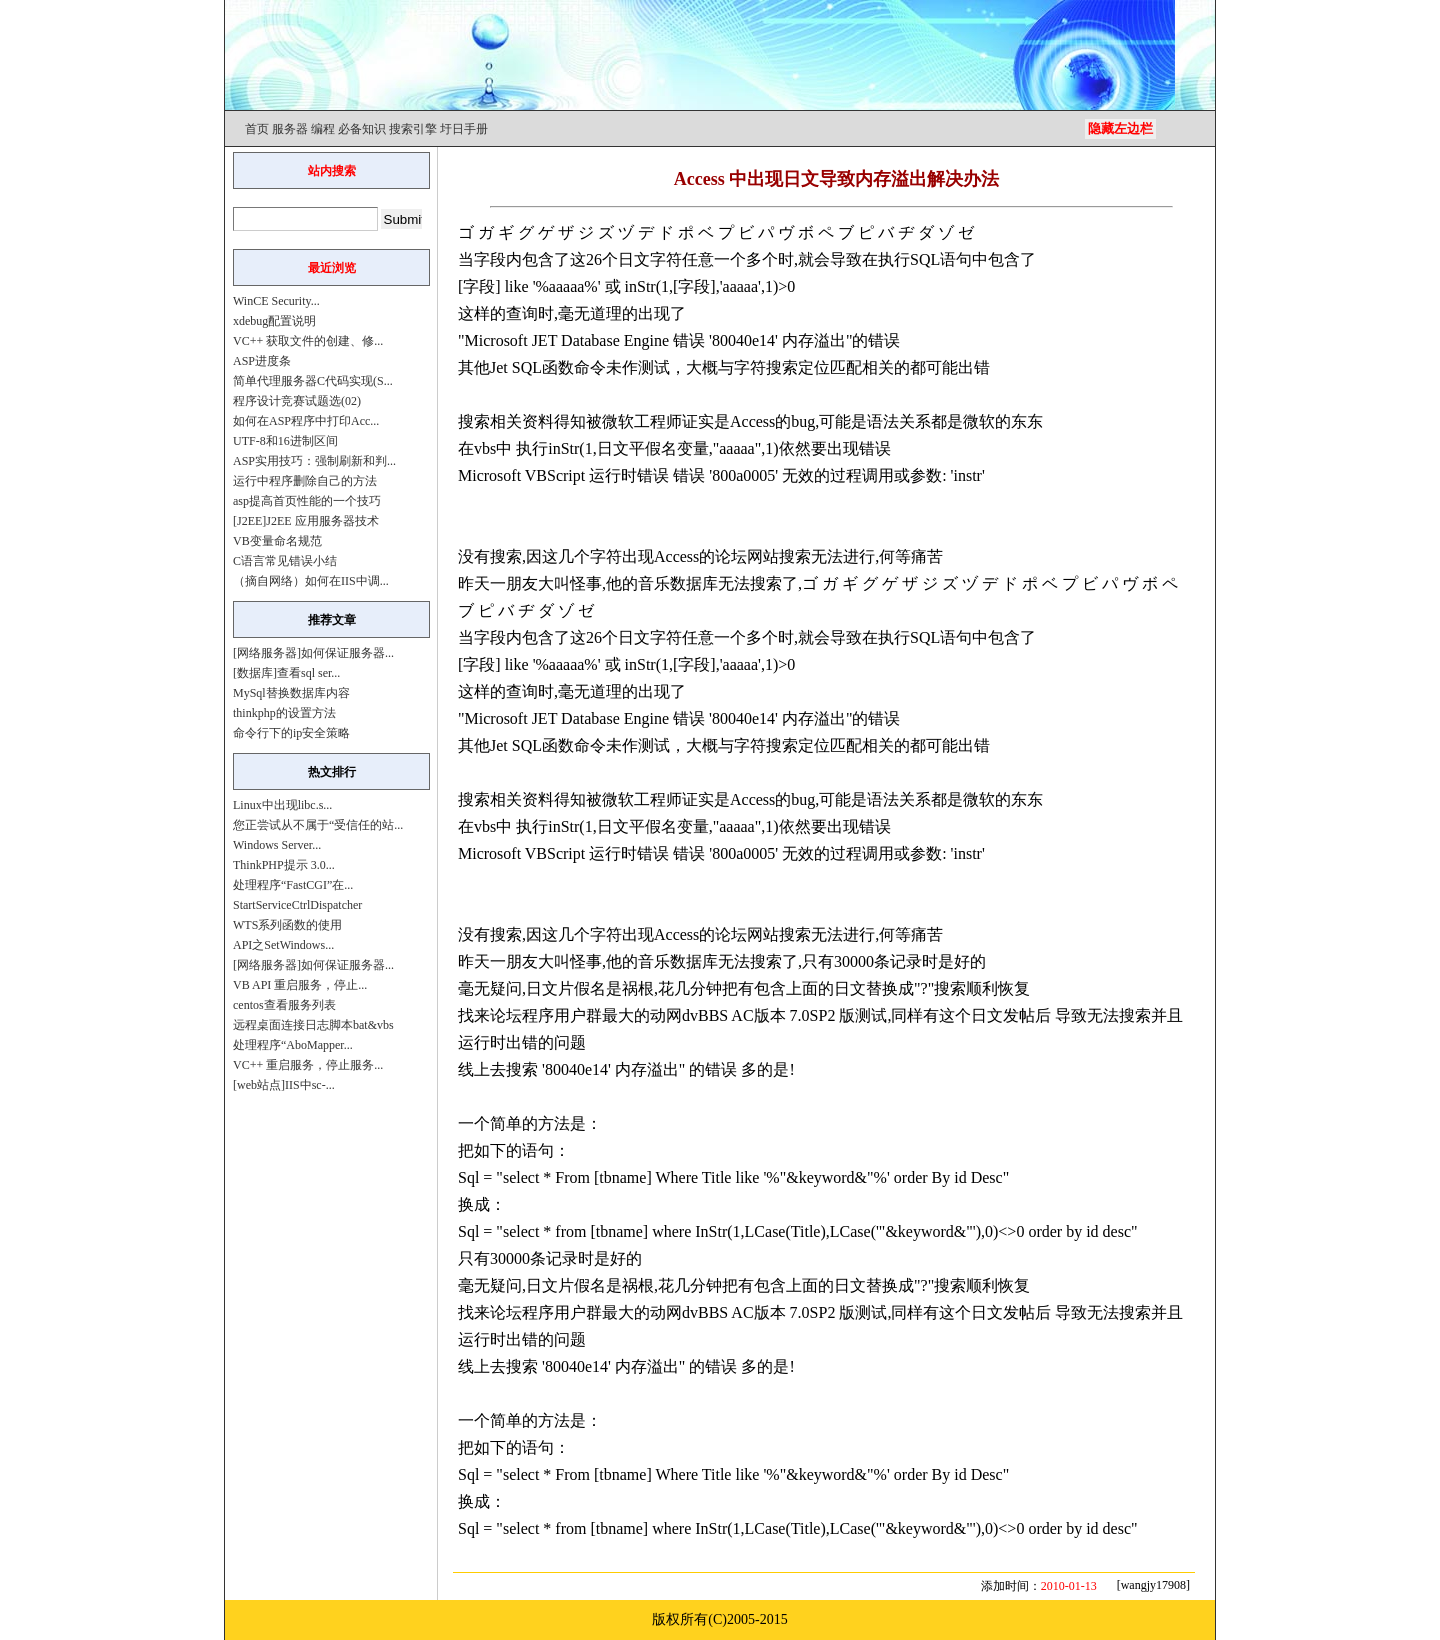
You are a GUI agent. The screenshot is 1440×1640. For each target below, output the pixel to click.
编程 (323, 129)
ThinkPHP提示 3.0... (284, 865)
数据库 (694, 583)
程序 (538, 1015)
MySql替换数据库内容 (291, 693)
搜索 (782, 367)
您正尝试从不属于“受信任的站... (318, 825)
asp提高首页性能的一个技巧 (307, 501)
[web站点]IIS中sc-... (284, 1085)
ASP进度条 (262, 361)
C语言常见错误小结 (285, 561)
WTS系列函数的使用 (287, 925)
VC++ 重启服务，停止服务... (308, 1065)
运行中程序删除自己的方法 (305, 481)
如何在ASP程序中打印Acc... (306, 421)
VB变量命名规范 (277, 541)
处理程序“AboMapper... (293, 1045)
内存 (798, 340)
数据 (686, 961)
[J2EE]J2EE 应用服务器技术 (306, 521)
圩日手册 (464, 129)
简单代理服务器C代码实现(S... (313, 381)
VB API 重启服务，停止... (300, 985)
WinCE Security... (276, 301)
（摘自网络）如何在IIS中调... (311, 581)
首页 (257, 129)
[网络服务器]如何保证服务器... (313, 653)
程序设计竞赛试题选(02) (297, 401)
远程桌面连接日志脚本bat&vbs (313, 1025)
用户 (570, 1015)
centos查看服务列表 (284, 1005)
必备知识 (362, 129)
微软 (618, 421)
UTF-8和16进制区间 (285, 441)
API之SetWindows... (283, 945)
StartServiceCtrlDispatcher (297, 905)
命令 (590, 367)
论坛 (731, 556)
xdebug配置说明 (274, 321)
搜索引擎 (413, 129)
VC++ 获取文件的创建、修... (308, 341)
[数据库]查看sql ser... (286, 673)
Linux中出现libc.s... (282, 805)
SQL (925, 259)
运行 (605, 475)
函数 (558, 367)
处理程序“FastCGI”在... (293, 885)
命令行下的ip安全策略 (291, 733)
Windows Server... (277, 845)
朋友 (522, 583)
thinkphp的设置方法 (284, 713)
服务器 (290, 129)
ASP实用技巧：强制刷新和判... (314, 461)
